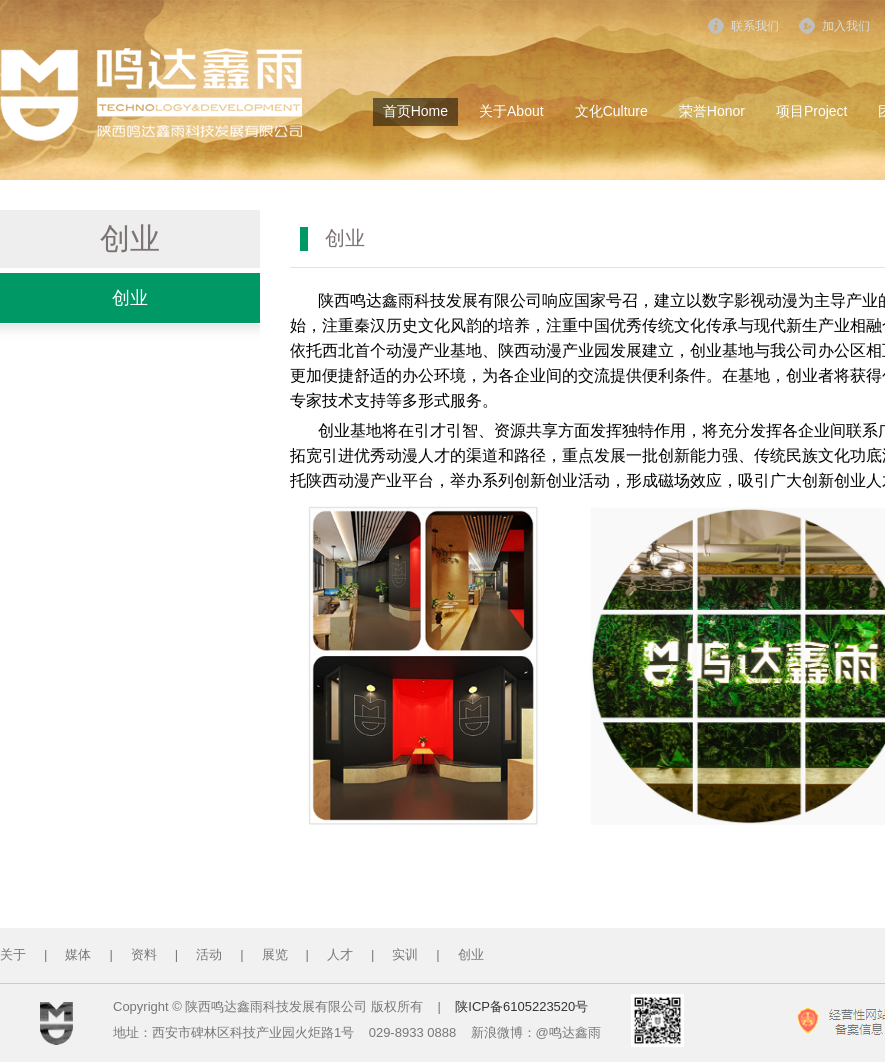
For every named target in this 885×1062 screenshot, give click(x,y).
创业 (130, 298)
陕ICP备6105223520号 (521, 1006)
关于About (511, 111)
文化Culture (611, 111)
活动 (209, 954)
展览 (275, 954)
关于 (13, 954)
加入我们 (846, 26)
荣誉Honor (712, 111)
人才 (340, 954)
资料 (144, 954)
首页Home (415, 111)
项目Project (812, 111)
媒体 (78, 954)
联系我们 (755, 26)
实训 (405, 954)
